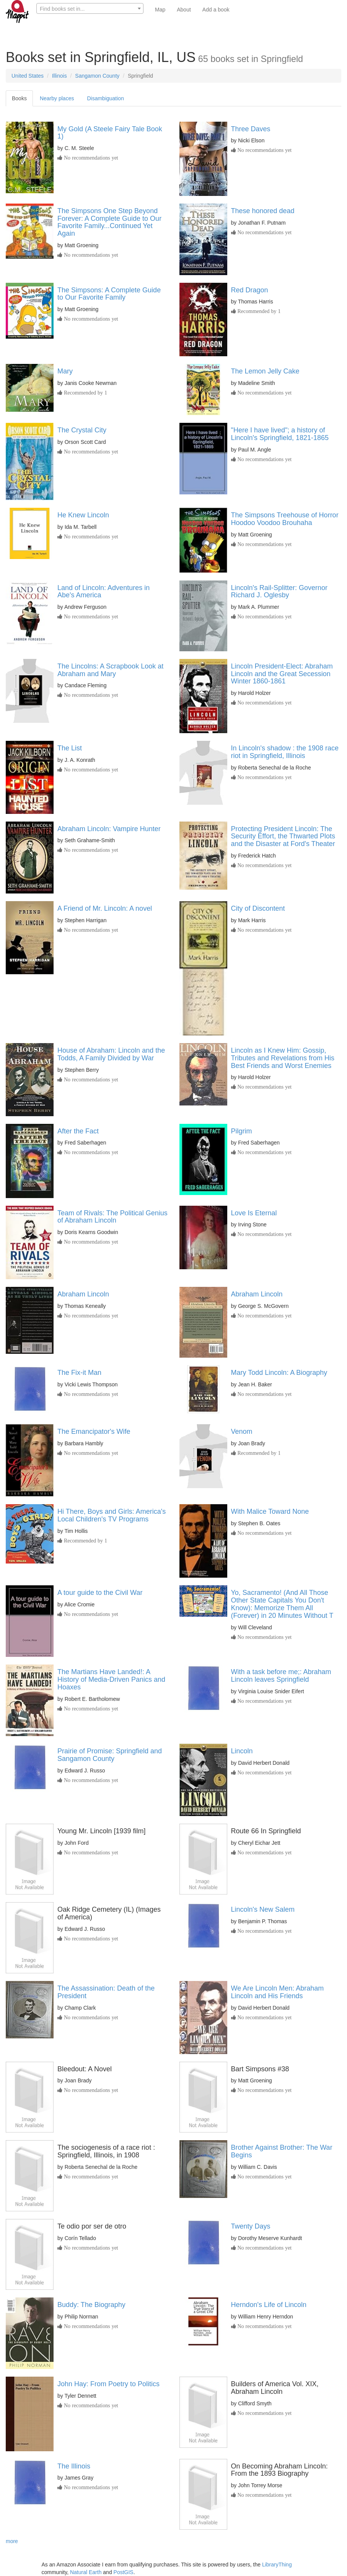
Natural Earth (85, 2572)
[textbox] (90, 8)
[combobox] (89, 8)
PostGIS (124, 2572)
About (184, 10)
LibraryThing (277, 2564)
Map (160, 10)
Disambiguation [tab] (105, 98)
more (12, 2541)
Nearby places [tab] (57, 98)
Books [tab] (19, 98)
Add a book (216, 10)
